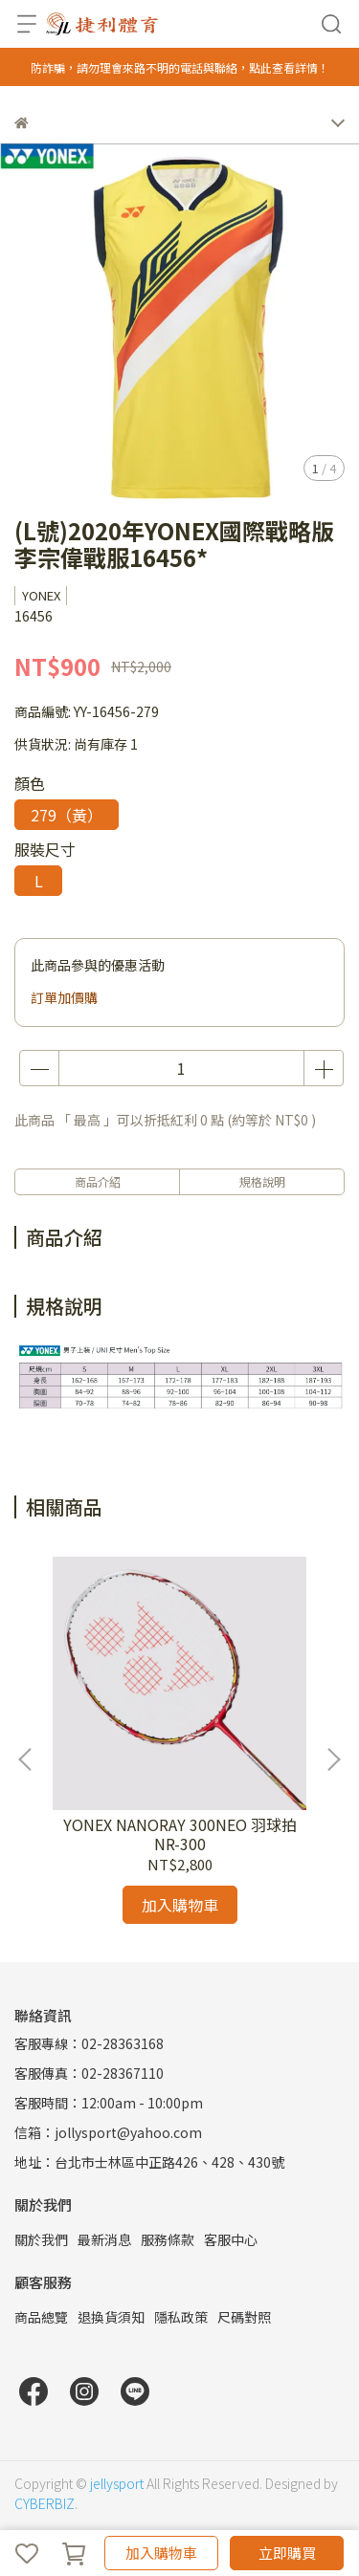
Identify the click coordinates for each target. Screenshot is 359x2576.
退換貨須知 (111, 2316)
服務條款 (167, 2239)
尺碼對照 (244, 2316)
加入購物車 (161, 2553)
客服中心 (231, 2239)
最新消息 (104, 2239)
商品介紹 (98, 1181)
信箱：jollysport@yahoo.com (108, 2132)
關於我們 (41, 2239)
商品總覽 (41, 2316)
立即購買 (287, 2553)
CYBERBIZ (44, 2503)
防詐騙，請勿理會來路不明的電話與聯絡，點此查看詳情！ (180, 67)
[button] (333, 1759)
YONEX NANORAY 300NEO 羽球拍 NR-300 (180, 1834)
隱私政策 (181, 2316)
